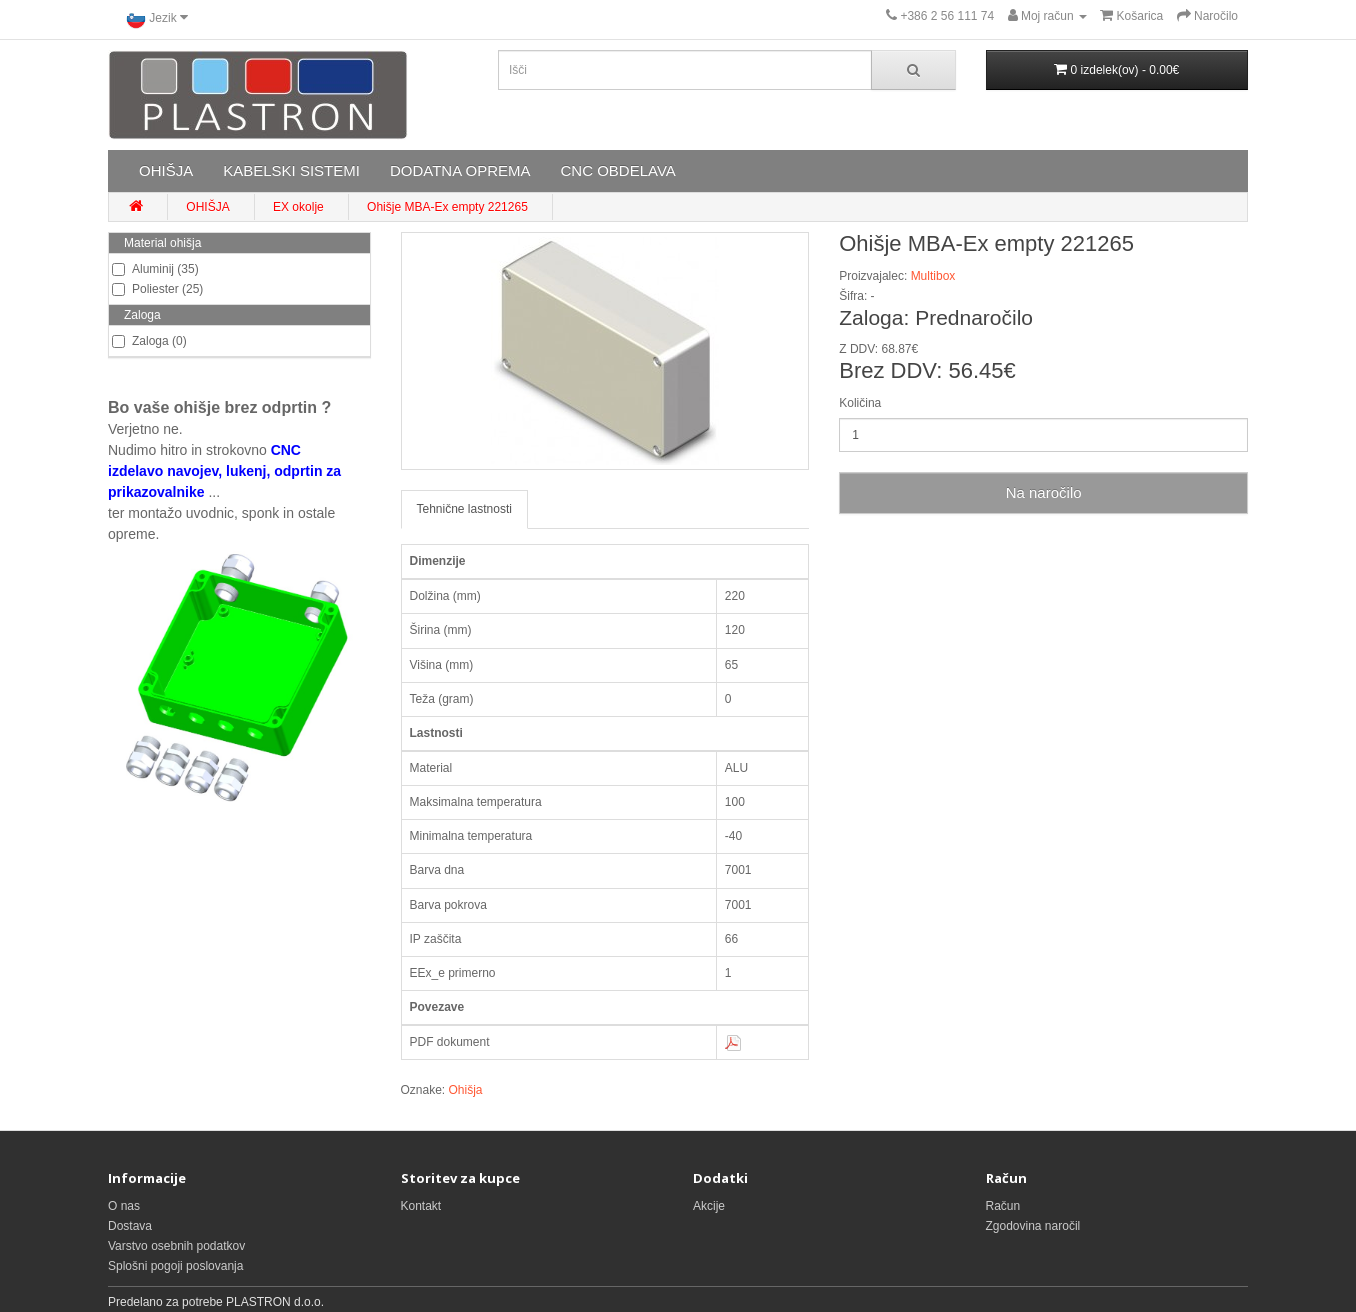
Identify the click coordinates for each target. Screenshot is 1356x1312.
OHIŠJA (166, 170)
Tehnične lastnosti (464, 509)
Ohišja (466, 1090)
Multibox (933, 276)
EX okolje (298, 207)
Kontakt (421, 1206)
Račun (1003, 1206)
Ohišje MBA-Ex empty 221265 (447, 207)
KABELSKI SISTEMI (291, 170)
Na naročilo (1044, 492)
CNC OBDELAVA (617, 170)
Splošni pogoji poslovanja (175, 1266)
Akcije (709, 1206)
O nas (124, 1206)
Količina (860, 403)
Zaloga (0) (149, 341)
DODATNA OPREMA (460, 170)
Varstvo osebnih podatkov (176, 1246)
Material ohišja (162, 243)
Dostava (130, 1226)
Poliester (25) (157, 289)
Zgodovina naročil (1033, 1226)
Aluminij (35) (155, 269)
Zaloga (142, 315)
